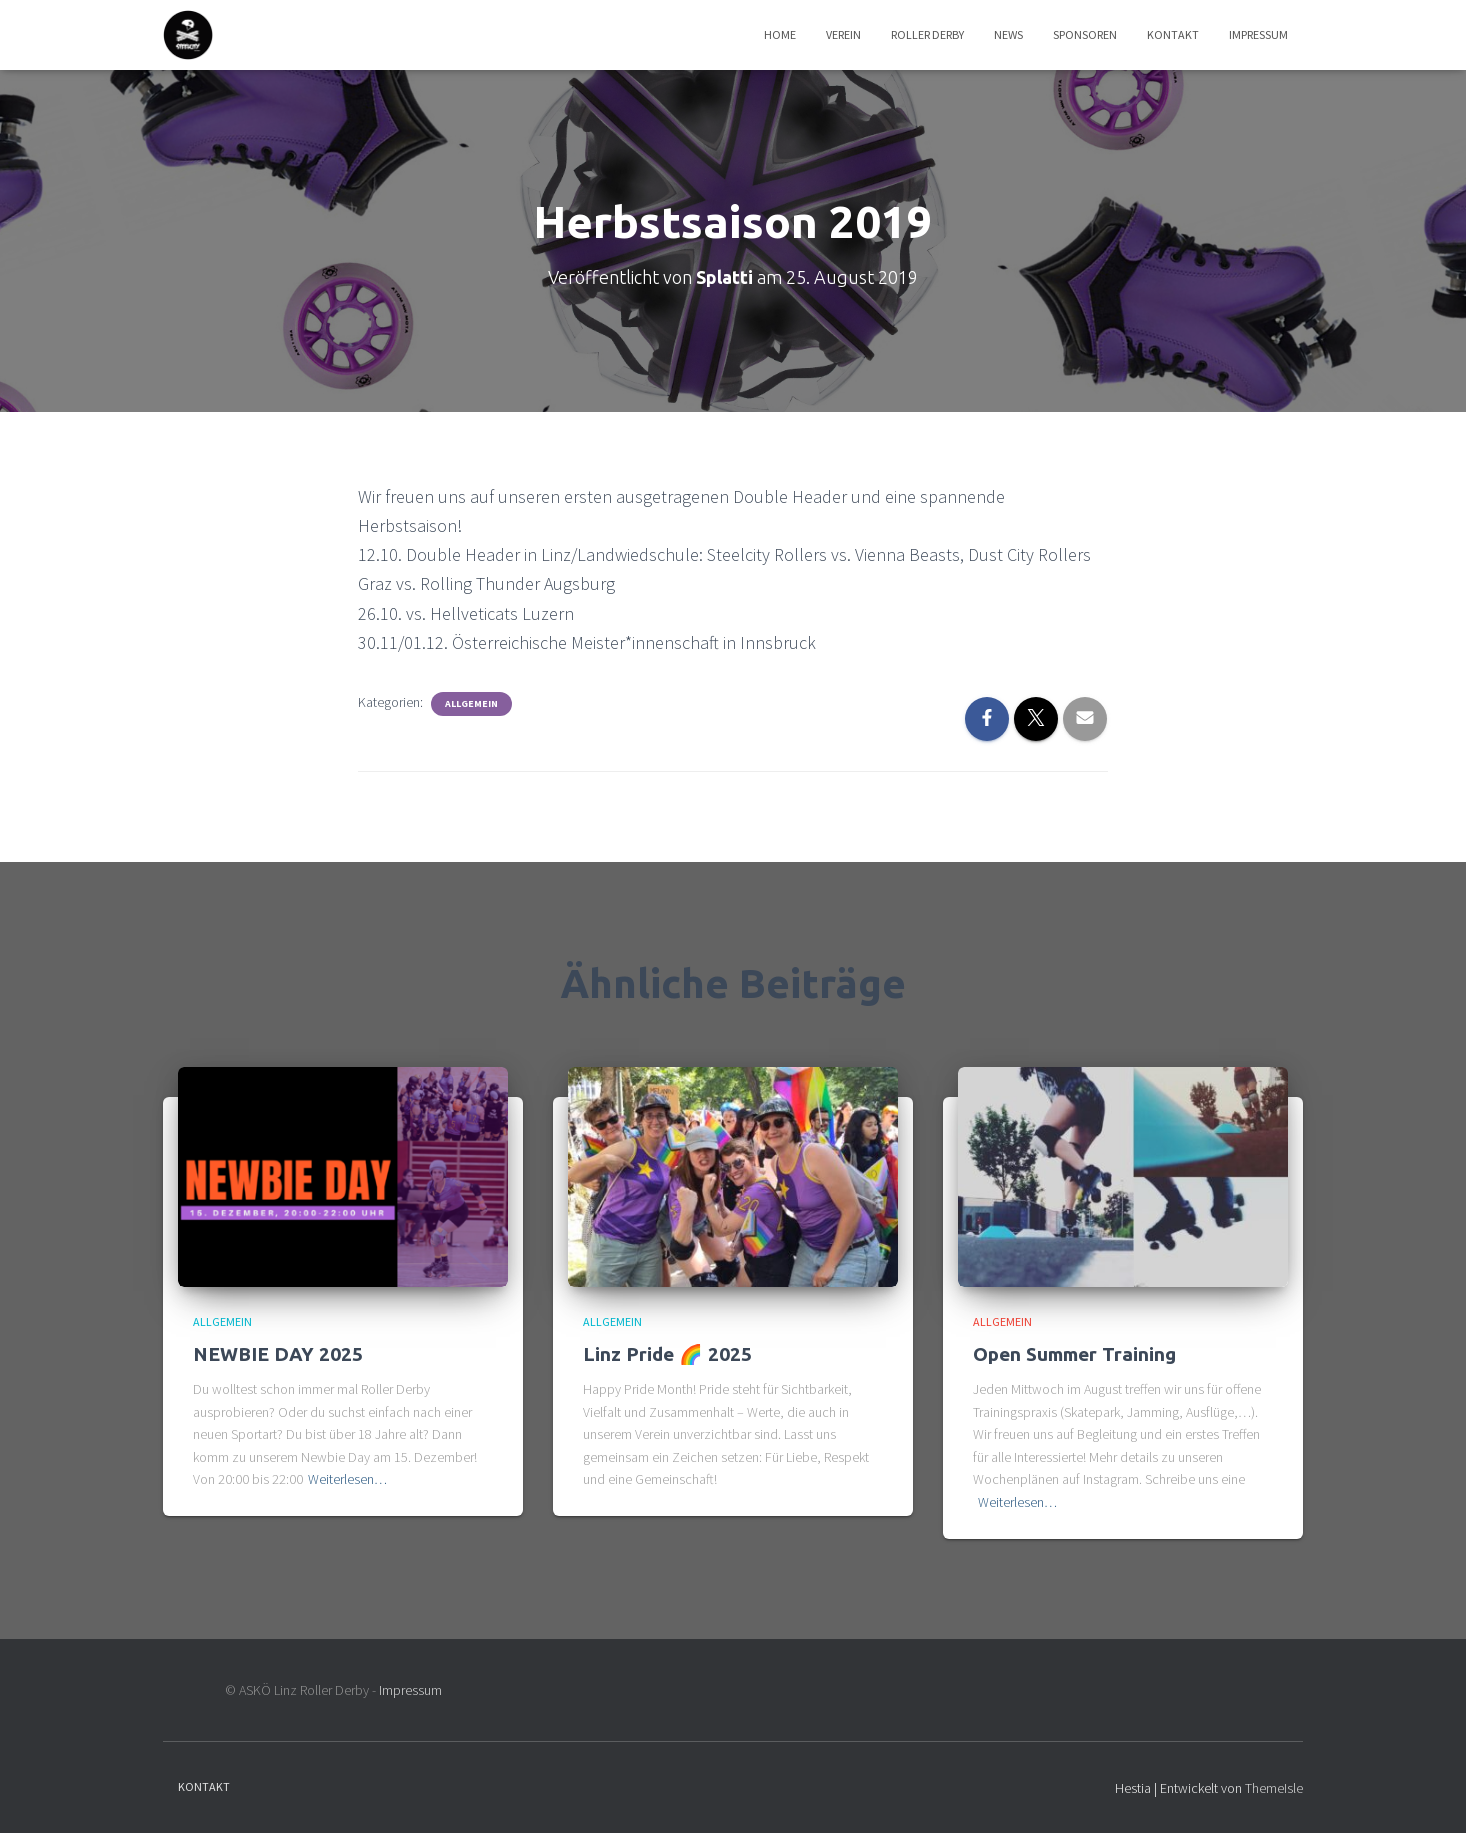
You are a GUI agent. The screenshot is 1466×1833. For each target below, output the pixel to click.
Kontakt (1173, 34)
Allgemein (471, 703)
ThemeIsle (1274, 1788)
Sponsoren (1085, 34)
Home (780, 34)
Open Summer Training (1074, 1354)
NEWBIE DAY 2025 (278, 1354)
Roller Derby (927, 34)
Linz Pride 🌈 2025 (667, 1354)
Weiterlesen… (347, 1479)
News (1008, 34)
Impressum (1258, 34)
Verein (843, 34)
